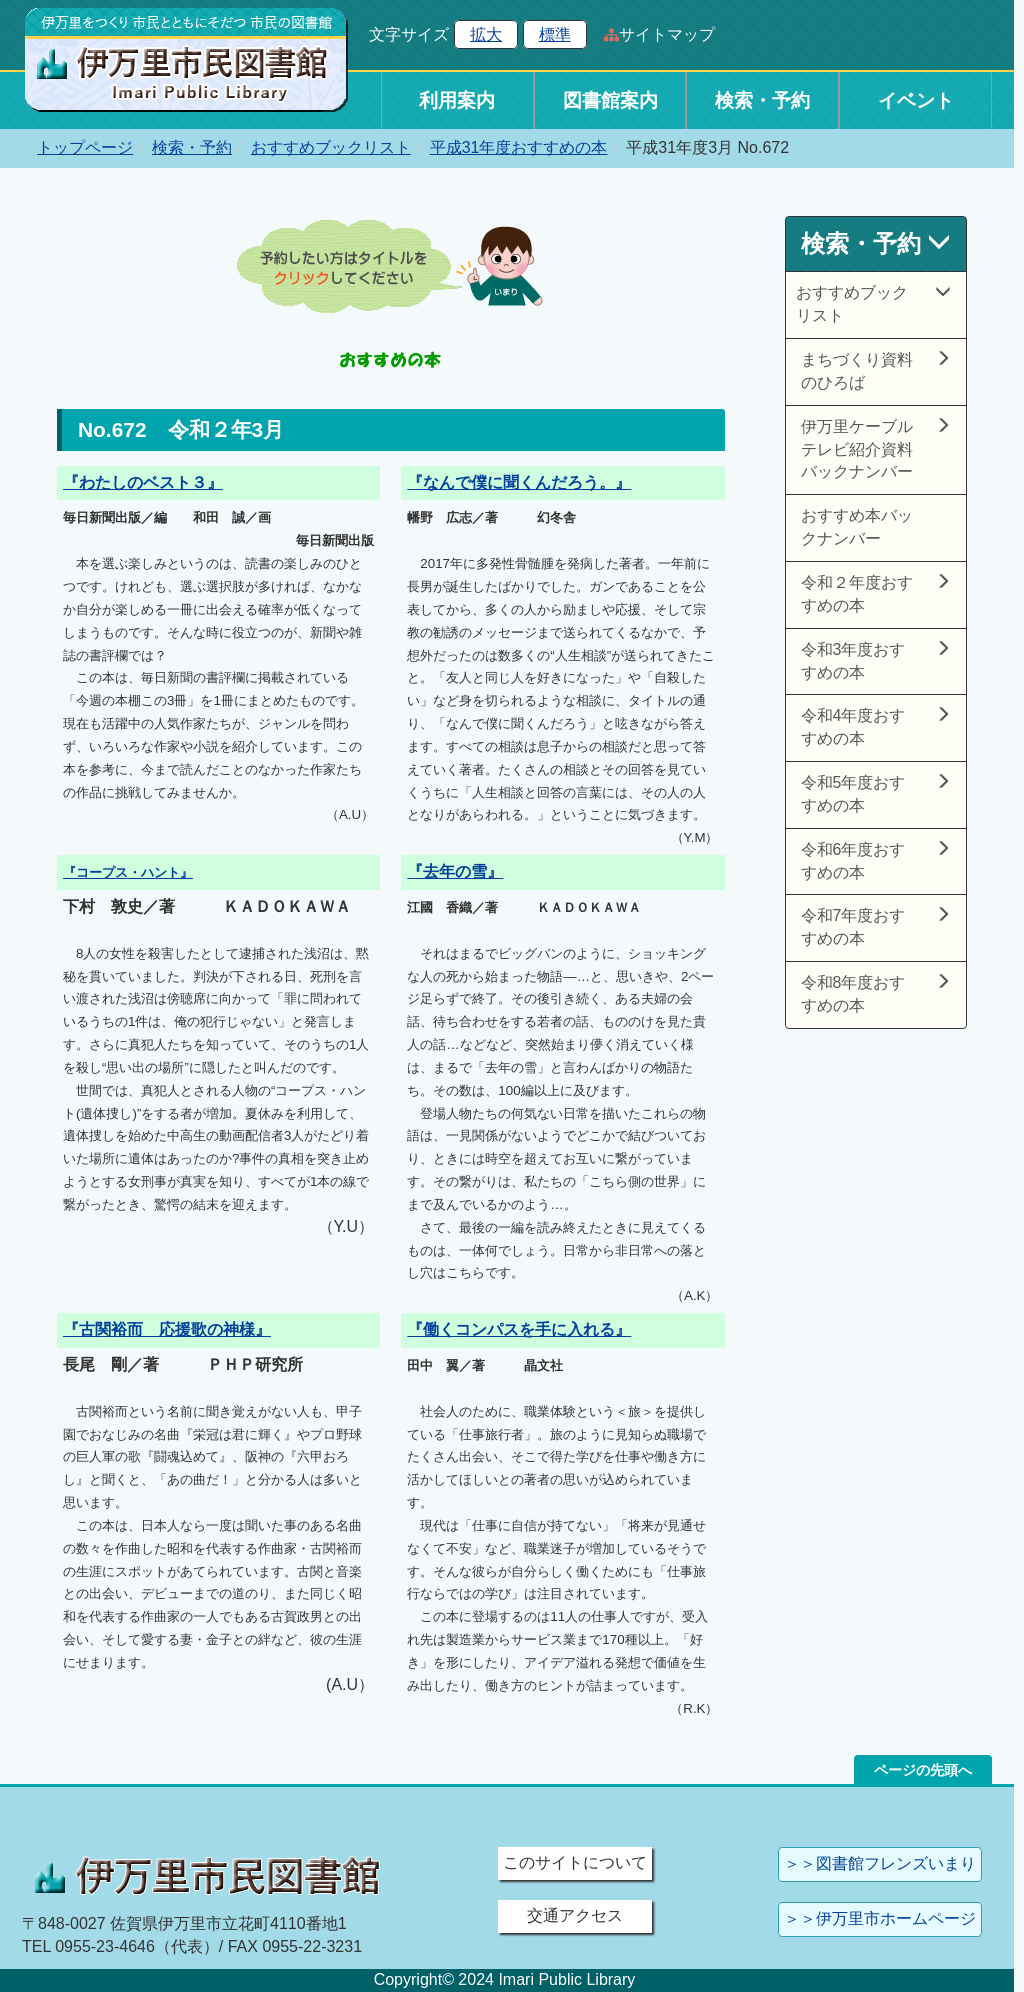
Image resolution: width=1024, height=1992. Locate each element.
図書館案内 (610, 100)
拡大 (486, 34)
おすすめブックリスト (331, 147)
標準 (555, 34)
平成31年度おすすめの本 (519, 147)
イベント (916, 100)
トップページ (85, 147)
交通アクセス (575, 1915)
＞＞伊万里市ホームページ (880, 1918)
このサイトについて (575, 1862)
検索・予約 (762, 100)
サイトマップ (667, 34)
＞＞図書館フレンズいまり (880, 1863)
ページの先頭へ (923, 1770)
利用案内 (457, 100)
